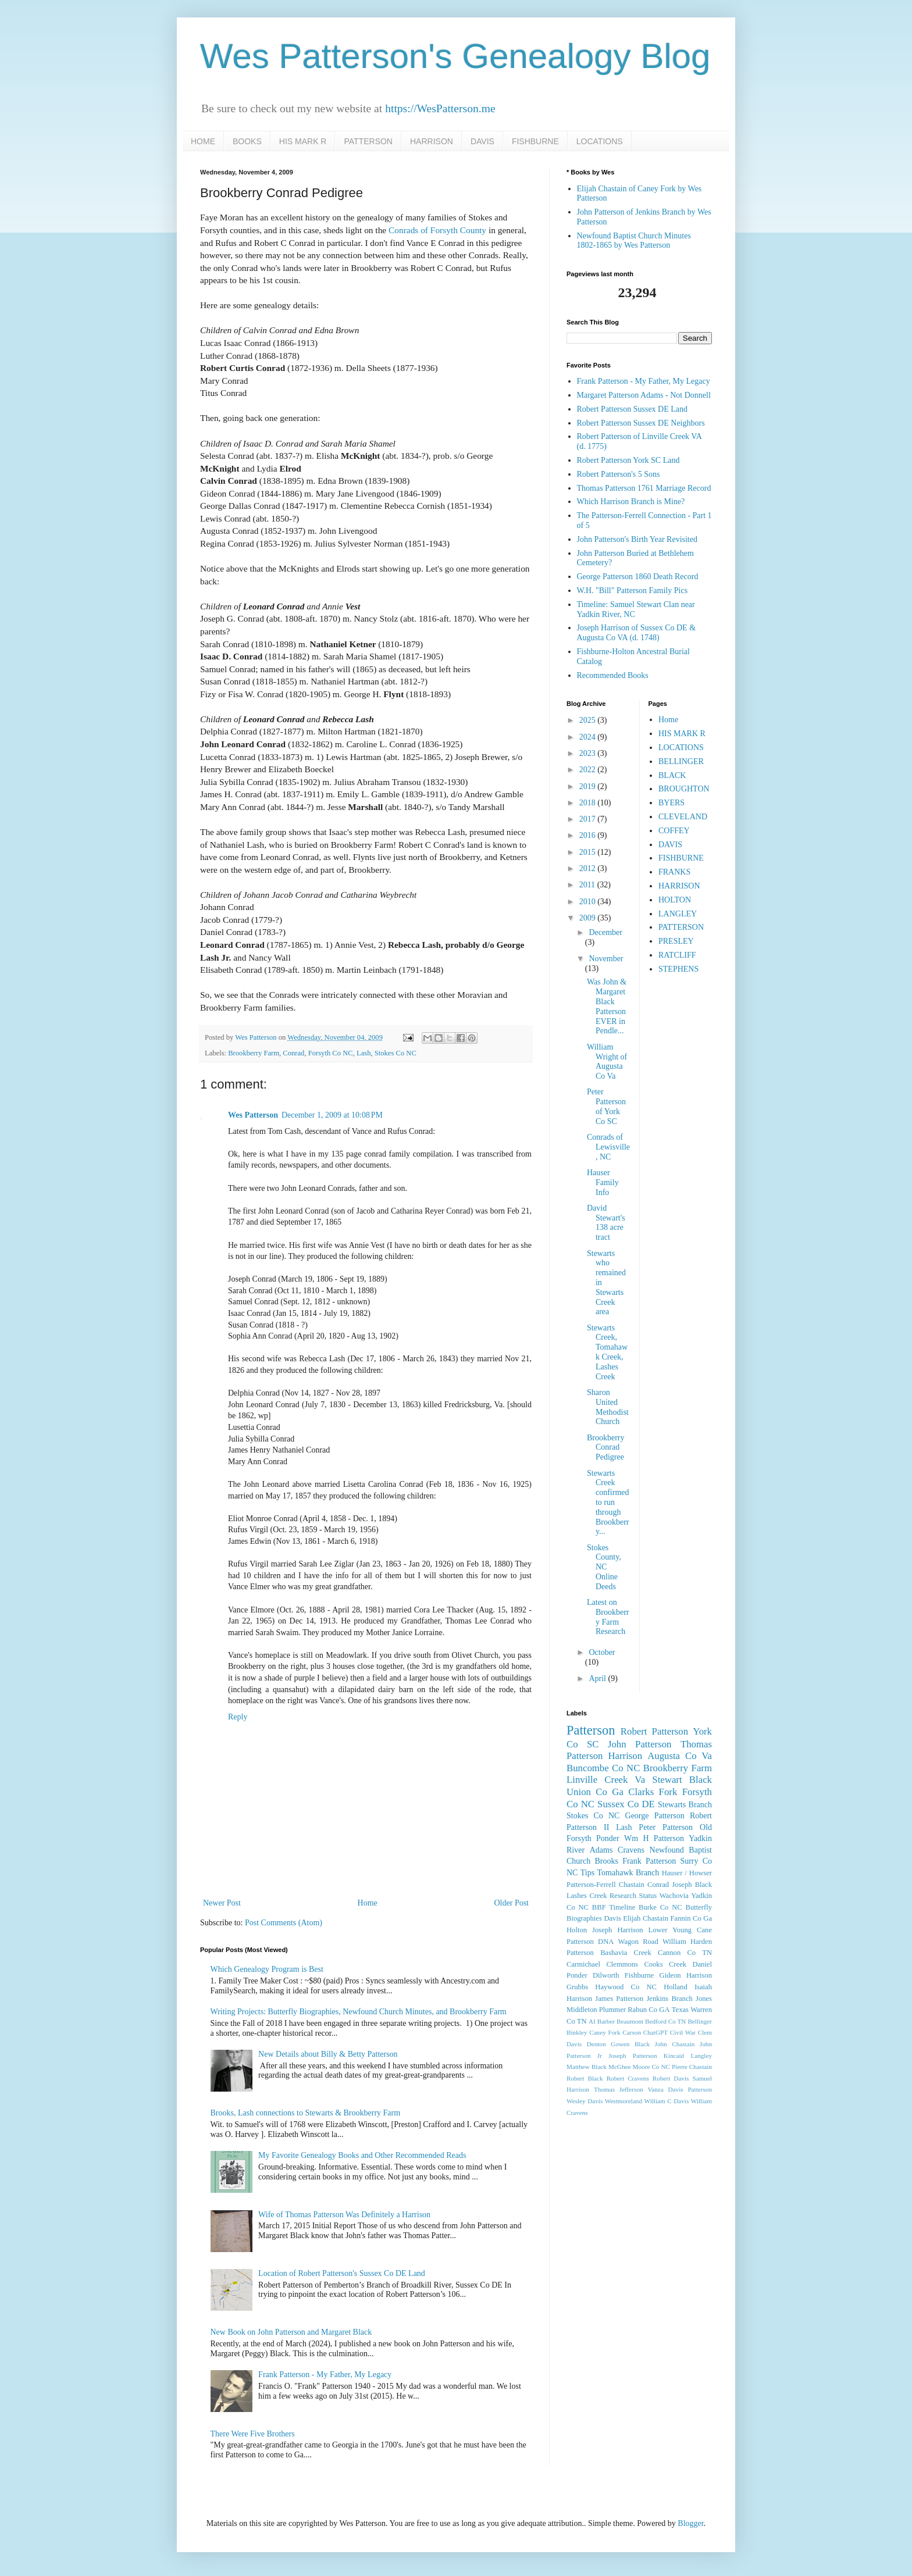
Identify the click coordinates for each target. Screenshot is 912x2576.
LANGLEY (677, 913)
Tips (587, 1872)
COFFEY (674, 830)
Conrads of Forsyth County (437, 230)
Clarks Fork (652, 1791)
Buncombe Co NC (603, 1768)
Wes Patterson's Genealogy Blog (455, 56)
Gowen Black (630, 2043)
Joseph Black (692, 1885)
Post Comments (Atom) (283, 1922)
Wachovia (674, 1896)
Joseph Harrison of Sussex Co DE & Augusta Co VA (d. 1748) (636, 632)
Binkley (577, 2032)
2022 (588, 769)
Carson (631, 2032)
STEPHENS (678, 969)
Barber (606, 2021)
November (606, 958)
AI (592, 2021)
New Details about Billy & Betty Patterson (328, 2054)
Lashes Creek (587, 1896)
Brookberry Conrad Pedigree (606, 1447)
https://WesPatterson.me (440, 108)
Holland (675, 1987)
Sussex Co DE (626, 1804)
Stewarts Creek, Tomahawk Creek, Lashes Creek (607, 1352)
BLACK (672, 775)
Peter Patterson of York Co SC (606, 1106)
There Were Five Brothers (253, 2433)
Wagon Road (638, 1942)
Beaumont (630, 2021)
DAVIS (482, 141)
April (598, 1678)
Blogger (690, 2523)
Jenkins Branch (669, 1999)
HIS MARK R (303, 141)
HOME (203, 141)
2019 (588, 786)
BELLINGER (681, 761)
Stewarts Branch (685, 1804)
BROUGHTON (684, 788)
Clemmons (622, 1964)
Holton (577, 1930)
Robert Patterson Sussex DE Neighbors (641, 423)
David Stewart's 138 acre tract (606, 1222)
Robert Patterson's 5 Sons (618, 474)
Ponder (607, 1838)
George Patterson (655, 1815)
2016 (588, 835)
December (605, 932)
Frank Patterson (649, 1861)
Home (367, 1903)
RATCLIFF (677, 955)
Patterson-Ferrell (591, 1885)
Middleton (582, 2010)
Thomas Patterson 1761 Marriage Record (644, 488)
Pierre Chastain (692, 2066)
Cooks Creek (665, 1964)
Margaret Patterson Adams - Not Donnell (644, 395)
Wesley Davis (585, 2100)
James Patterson (619, 1999)
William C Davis (666, 2100)
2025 (588, 720)
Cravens (631, 1850)
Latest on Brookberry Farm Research (608, 1617)
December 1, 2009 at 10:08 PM (332, 1115)
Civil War (683, 2032)
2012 (588, 868)
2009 (588, 918)
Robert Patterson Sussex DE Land (632, 409)
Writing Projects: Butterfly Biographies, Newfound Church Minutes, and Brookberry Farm (359, 2011)
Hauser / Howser (687, 1873)
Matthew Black (587, 2066)
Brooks (606, 1861)
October (602, 1652)
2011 (588, 884)
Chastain (631, 1885)
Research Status (633, 1896)
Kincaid (674, 2055)
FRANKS (674, 872)
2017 (588, 819)
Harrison (625, 1755)
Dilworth (606, 1975)
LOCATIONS (599, 141)
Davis (612, 1918)
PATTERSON (368, 141)
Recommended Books (613, 675)
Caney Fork (604, 2032)
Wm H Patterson (654, 1838)
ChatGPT (655, 2032)
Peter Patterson (666, 1827)
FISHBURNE (535, 141)
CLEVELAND (682, 816)
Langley (701, 2055)
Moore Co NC (652, 2066)
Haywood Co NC (626, 1987)
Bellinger (699, 2021)
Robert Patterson (654, 1731)
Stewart (667, 1779)
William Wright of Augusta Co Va (607, 1061)
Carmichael (583, 1964)
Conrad (293, 1053)
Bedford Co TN (665, 2021)
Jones (704, 1999)
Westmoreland (623, 2100)
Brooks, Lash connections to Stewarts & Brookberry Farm (306, 2112)
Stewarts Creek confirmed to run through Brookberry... (608, 1502)
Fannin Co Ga (691, 1918)
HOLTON (674, 899)
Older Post (511, 1903)
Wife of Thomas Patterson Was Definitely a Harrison (344, 2214)
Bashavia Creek (625, 1953)
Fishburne (639, 1975)
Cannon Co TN (685, 1953)
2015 (588, 852)
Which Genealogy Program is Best (267, 1969)
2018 (588, 802)
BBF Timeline (613, 1907)
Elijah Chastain (645, 1918)
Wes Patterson (253, 1115)
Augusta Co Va (679, 1755)
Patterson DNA (590, 1942)
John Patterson (640, 1744)
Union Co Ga (595, 1791)
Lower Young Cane (680, 1930)
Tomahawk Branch (628, 1872)
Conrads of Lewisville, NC (608, 1147)
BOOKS (247, 141)
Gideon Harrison (686, 1975)
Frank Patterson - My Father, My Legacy (324, 2374)
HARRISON (431, 141)
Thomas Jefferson (618, 2089)
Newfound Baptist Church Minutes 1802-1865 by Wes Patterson (634, 240)
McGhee (619, 2066)
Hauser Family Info (603, 1182)
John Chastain (675, 2043)
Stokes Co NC (395, 1053)
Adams (601, 1850)
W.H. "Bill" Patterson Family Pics (632, 590)
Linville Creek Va (606, 1779)
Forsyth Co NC (330, 1053)
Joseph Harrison (617, 1930)
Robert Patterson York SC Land (628, 460)
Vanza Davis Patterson (679, 2089)
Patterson (591, 1730)
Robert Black (585, 2078)
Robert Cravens (628, 2078)
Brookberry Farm (253, 1053)
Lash (363, 1053)
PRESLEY (676, 941)
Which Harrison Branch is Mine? (631, 501)
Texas (680, 2010)
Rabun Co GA (648, 2010)
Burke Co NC (660, 1907)
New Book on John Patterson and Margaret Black (291, 2332)
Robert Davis (671, 2078)
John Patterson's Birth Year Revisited (637, 539)
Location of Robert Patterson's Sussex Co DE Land (341, 2273)
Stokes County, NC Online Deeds (604, 1567)
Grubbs (577, 1987)
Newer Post (222, 1903)
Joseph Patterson (632, 2055)
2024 (588, 737)
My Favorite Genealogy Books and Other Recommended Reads (362, 2155)
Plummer (612, 2010)
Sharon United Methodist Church (608, 1407)
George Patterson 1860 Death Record (638, 576)
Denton (596, 2043)
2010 (588, 901)
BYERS (671, 802)
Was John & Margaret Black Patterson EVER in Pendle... (606, 1006)
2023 (588, 753)
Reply (237, 1716)
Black (700, 1779)
